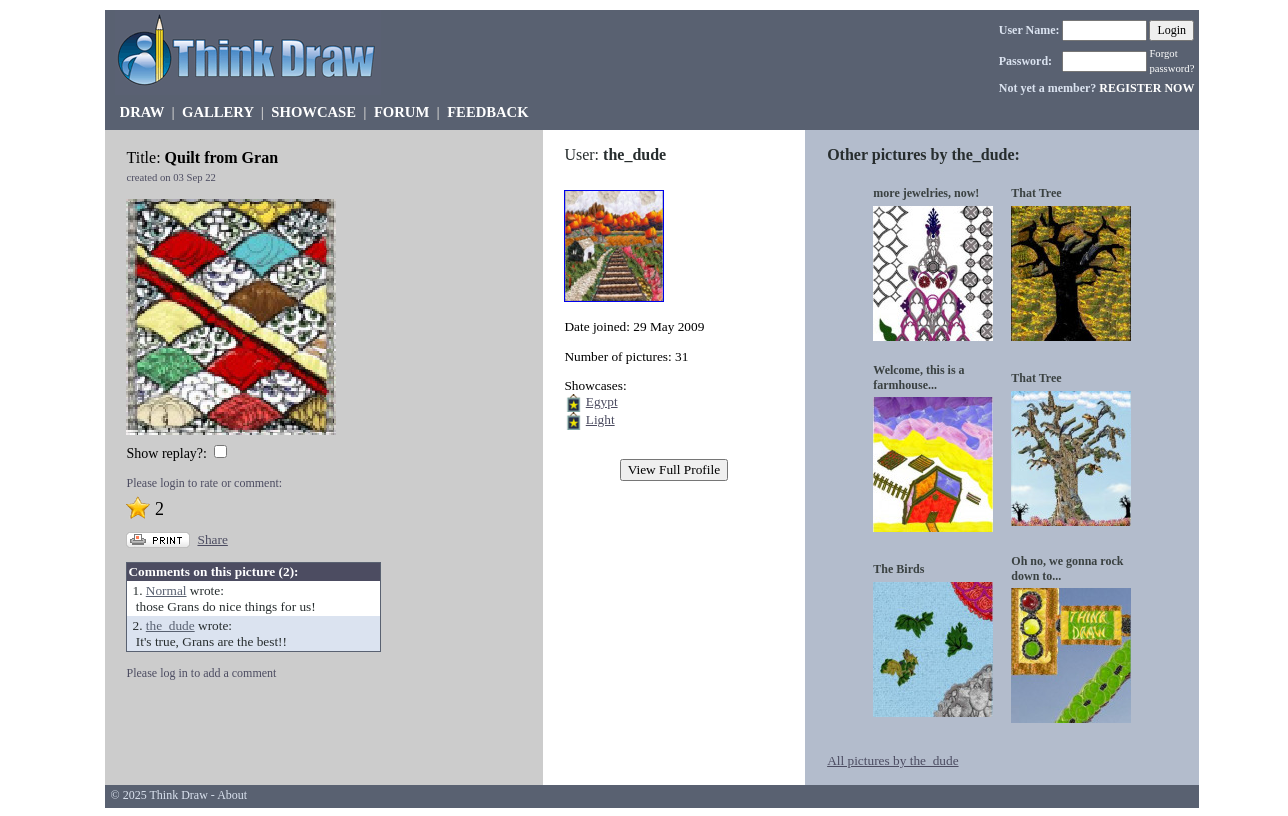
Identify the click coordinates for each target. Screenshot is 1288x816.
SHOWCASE (313, 112)
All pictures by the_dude (892, 760)
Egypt (602, 401)
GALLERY (217, 112)
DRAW (142, 112)
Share (212, 539)
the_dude (170, 625)
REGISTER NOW (1146, 88)
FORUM (401, 112)
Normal (166, 590)
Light (600, 419)
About (232, 795)
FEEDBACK (487, 112)
